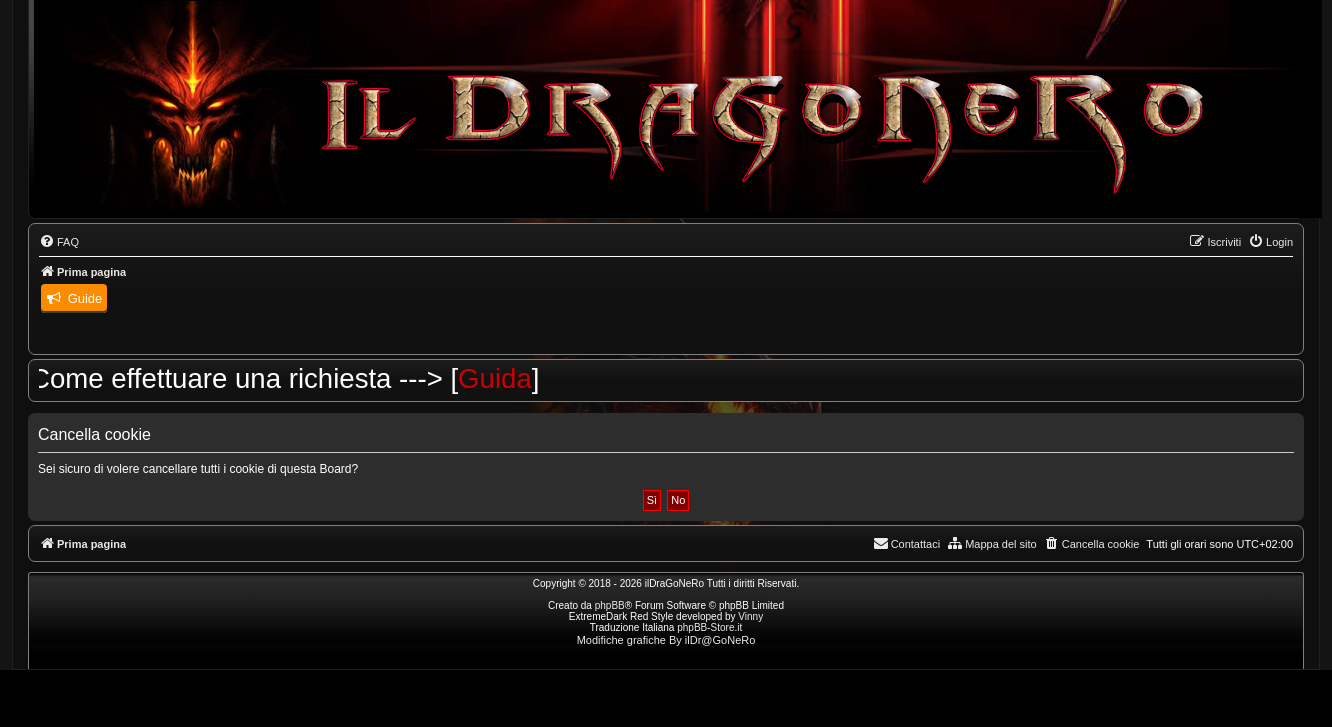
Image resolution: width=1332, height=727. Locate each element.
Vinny (750, 616)
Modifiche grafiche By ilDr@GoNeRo (666, 640)
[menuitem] (59, 242)
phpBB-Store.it (709, 627)
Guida (506, 378)
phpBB (610, 605)
